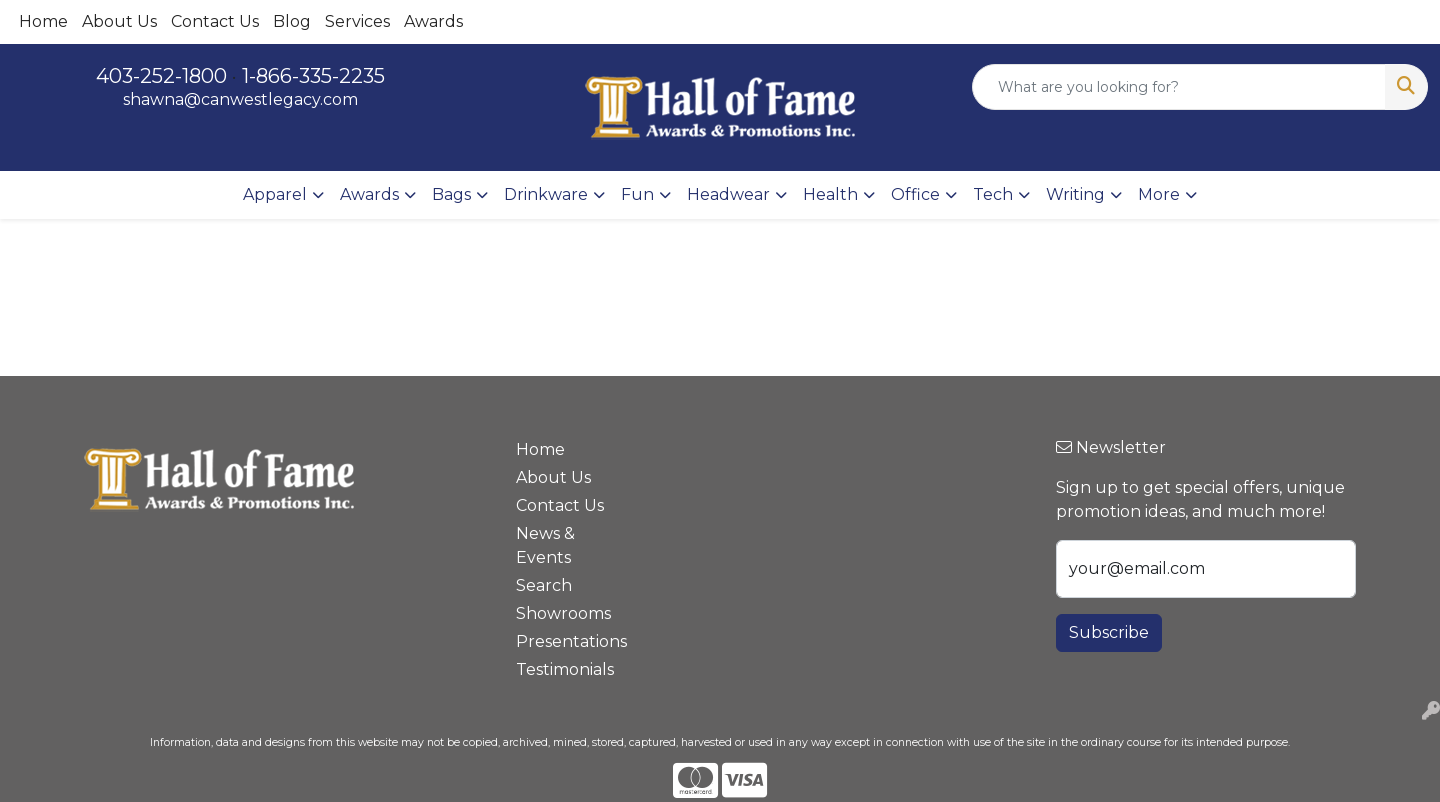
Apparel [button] (275, 194)
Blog (292, 21)
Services (357, 21)
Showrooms (563, 613)
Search (544, 585)
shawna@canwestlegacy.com (240, 99)
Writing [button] (1075, 194)
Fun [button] (637, 194)
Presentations (571, 641)
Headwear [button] (728, 194)
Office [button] (915, 194)
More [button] (1159, 194)
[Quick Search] (1179, 87)
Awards (433, 21)
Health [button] (830, 194)
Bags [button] (451, 194)
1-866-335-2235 (313, 76)
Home (43, 21)
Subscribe (1109, 632)
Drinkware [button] (546, 194)
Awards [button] (369, 194)
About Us (119, 21)
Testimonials (565, 669)
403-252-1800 (161, 76)
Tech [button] (993, 194)
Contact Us (215, 21)
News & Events (545, 545)
